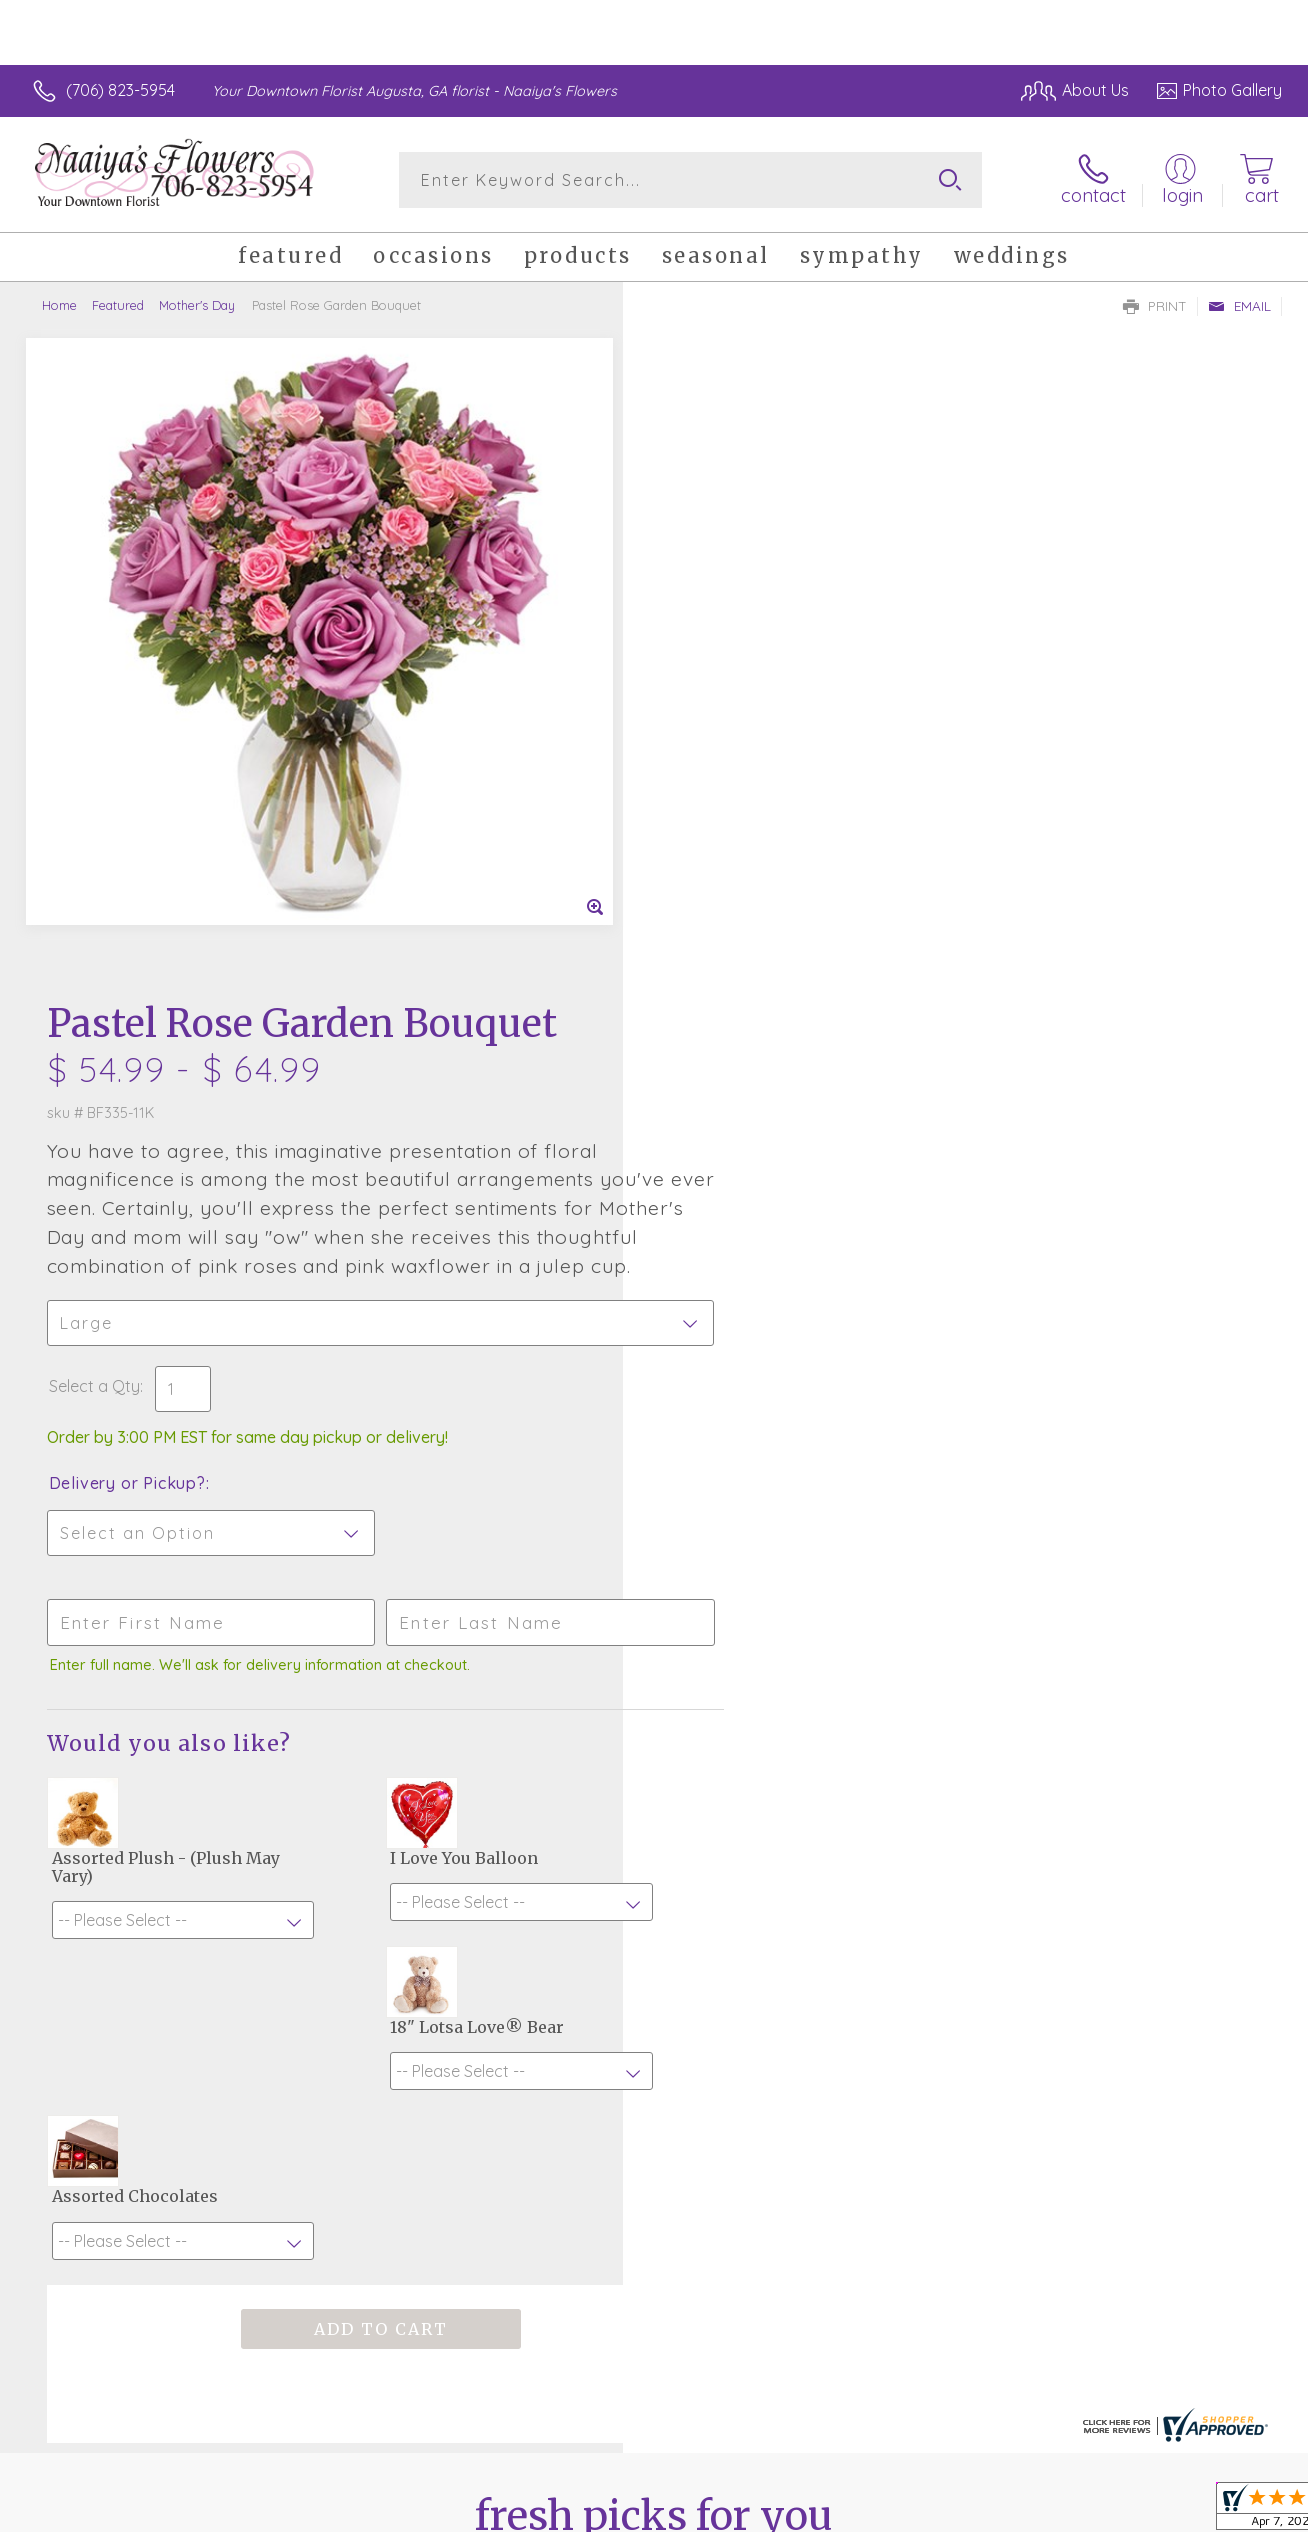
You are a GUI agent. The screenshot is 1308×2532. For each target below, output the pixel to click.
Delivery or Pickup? (734, 845)
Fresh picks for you (654, 1913)
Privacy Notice (1123, 2511)
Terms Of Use (1005, 2511)
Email (1239, 306)
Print (1155, 306)
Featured (118, 305)
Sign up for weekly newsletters (654, 2023)
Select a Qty (701, 748)
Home (59, 305)
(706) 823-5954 (120, 90)
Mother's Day (197, 305)
